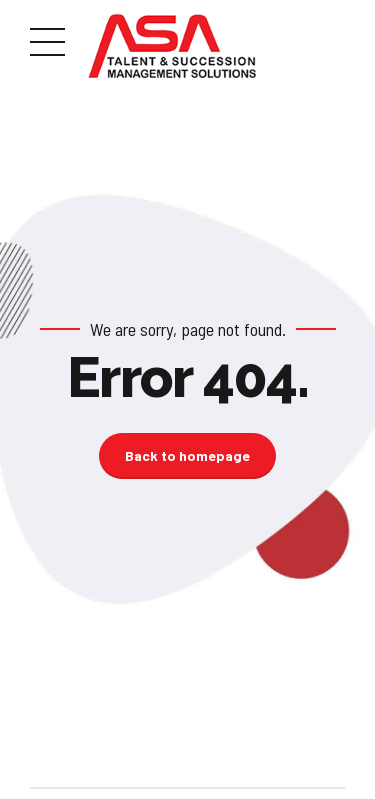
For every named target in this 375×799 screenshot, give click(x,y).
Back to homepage (187, 455)
